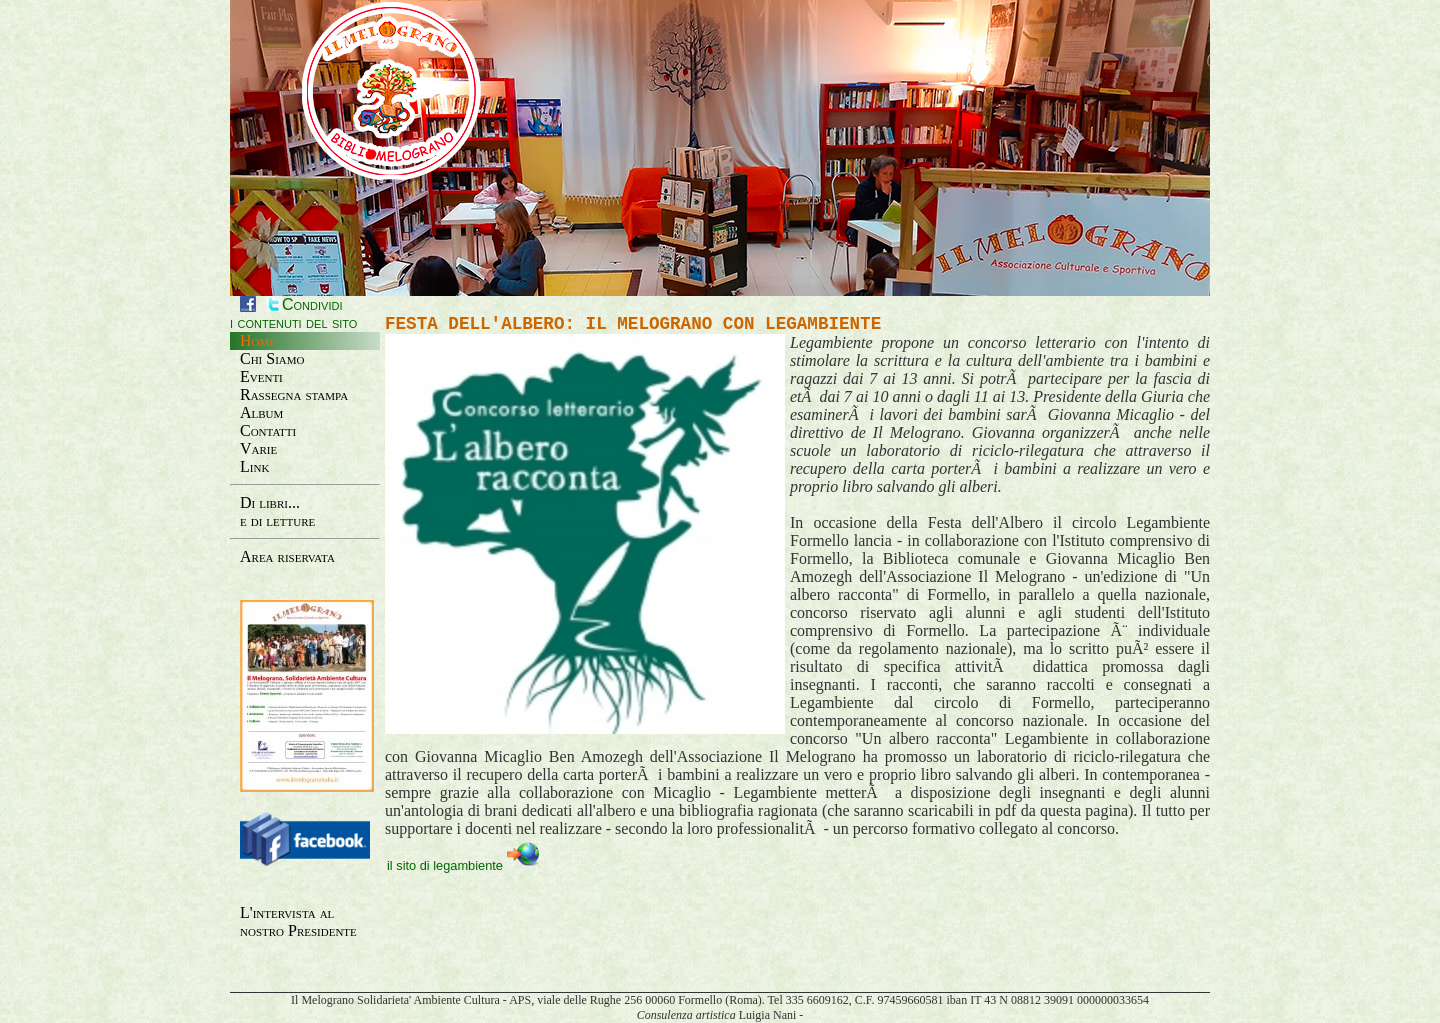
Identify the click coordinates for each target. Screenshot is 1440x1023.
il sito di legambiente (463, 864)
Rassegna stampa (294, 394)
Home (258, 340)
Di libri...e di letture (277, 511)
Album (261, 412)
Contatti (268, 430)
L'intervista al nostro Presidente (298, 921)
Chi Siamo (272, 358)
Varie (258, 448)
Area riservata (287, 556)
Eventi (261, 376)
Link (254, 466)
